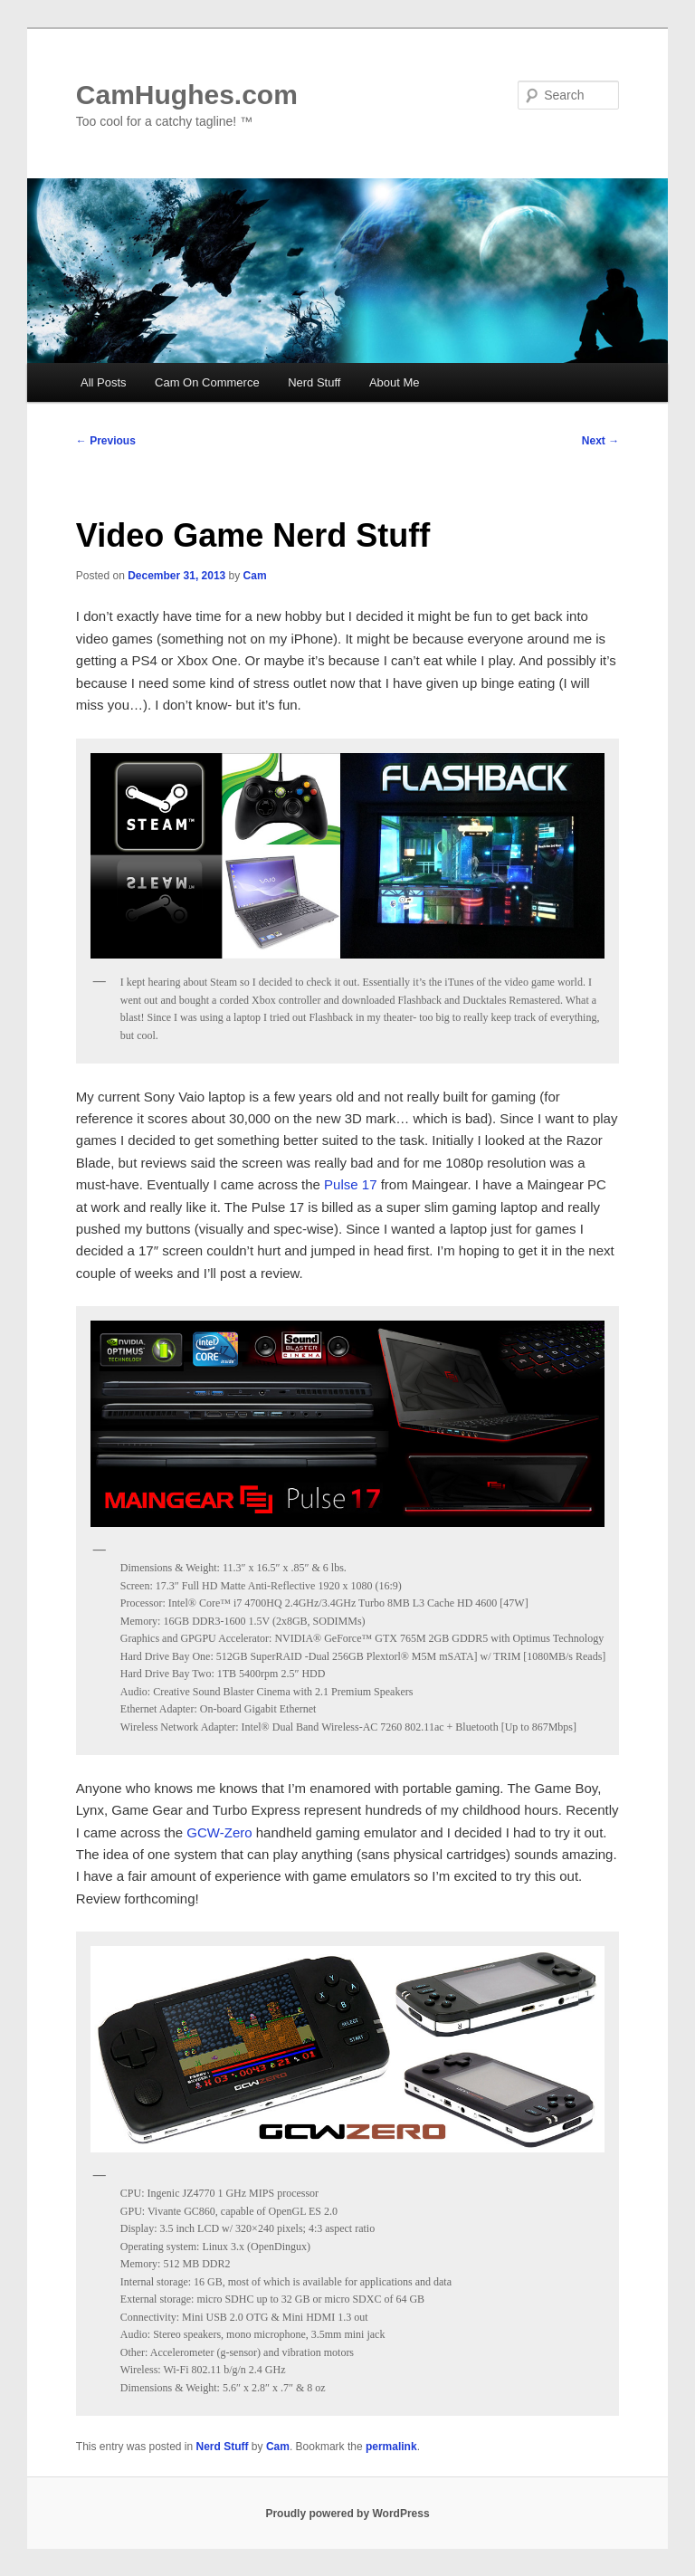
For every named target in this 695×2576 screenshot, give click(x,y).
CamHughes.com (187, 95)
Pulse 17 (352, 1184)
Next (600, 440)
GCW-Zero (219, 1832)
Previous (106, 440)
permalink (391, 2446)
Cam (255, 575)
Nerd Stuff (314, 382)
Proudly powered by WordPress (347, 2513)
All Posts (104, 382)
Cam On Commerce (207, 382)
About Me (394, 382)
